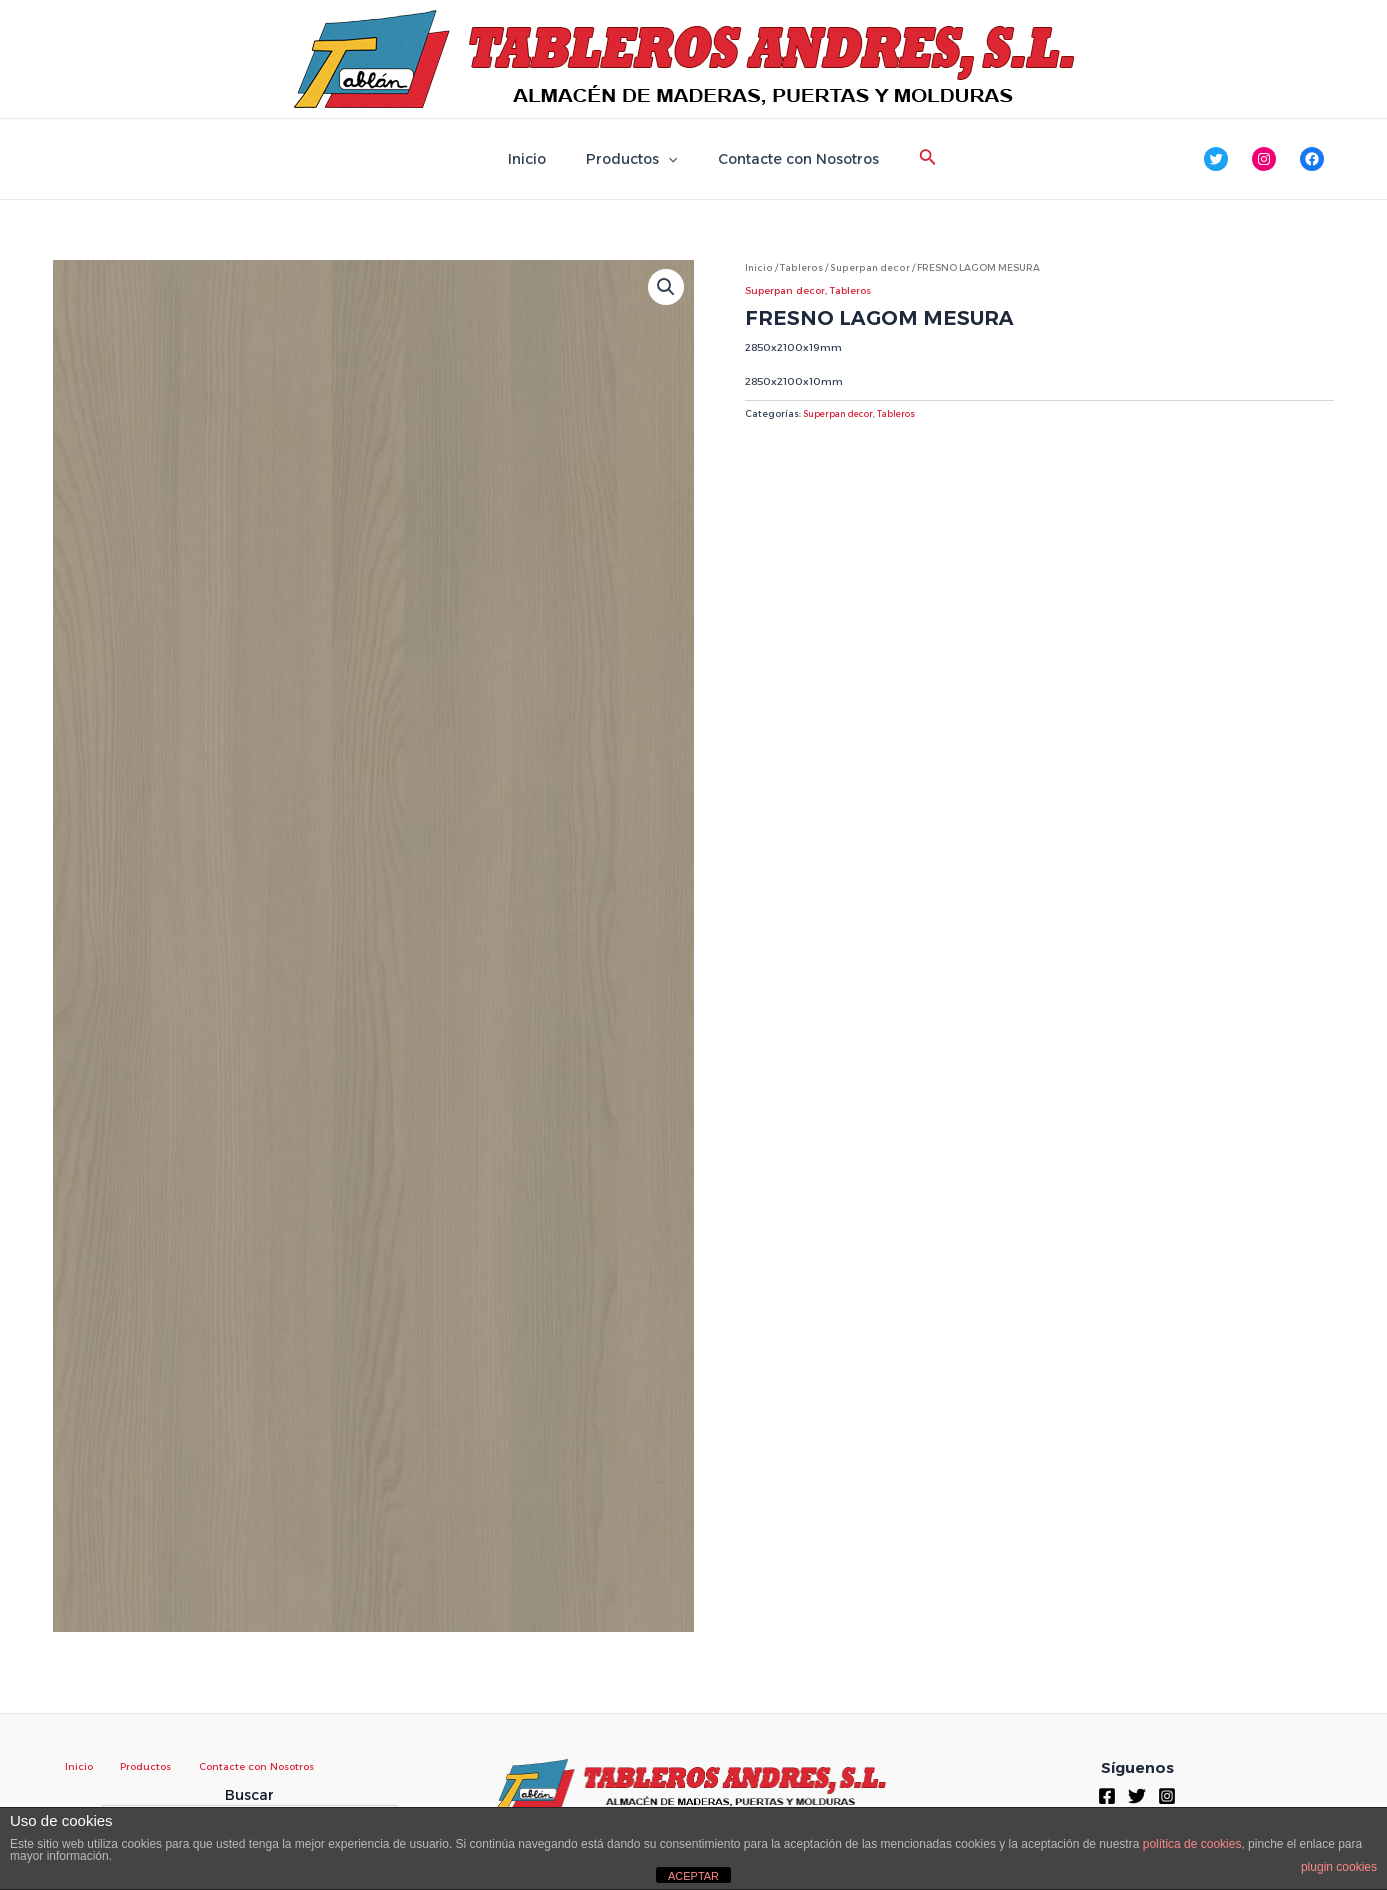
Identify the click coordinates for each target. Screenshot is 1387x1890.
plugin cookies (1339, 1867)
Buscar (249, 1795)
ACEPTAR (693, 1876)
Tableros (800, 267)
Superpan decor (867, 267)
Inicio (539, 159)
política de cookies (1192, 1844)
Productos (631, 159)
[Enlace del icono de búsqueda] (910, 159)
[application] (668, 159)
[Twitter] (1137, 1795)
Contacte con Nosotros (786, 159)
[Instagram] (1167, 1795)
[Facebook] (1107, 1795)
